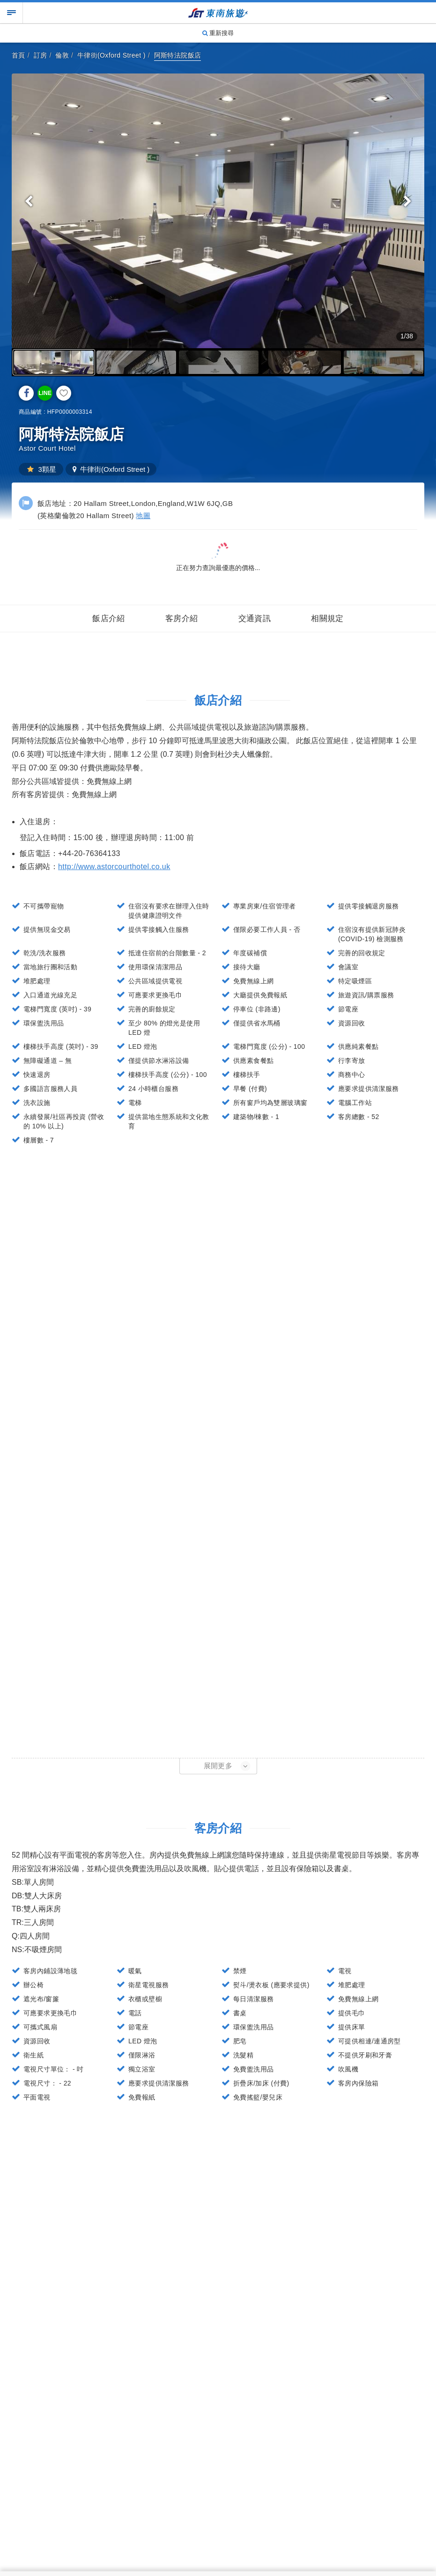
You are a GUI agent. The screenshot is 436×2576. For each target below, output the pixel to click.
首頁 (18, 55)
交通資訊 (254, 618)
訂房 (40, 55)
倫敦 (62, 55)
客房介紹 (181, 618)
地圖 (143, 516)
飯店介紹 (108, 618)
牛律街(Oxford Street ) (111, 55)
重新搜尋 (218, 33)
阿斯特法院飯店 (177, 55)
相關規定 (327, 618)
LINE (44, 393)
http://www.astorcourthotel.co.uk (114, 867)
